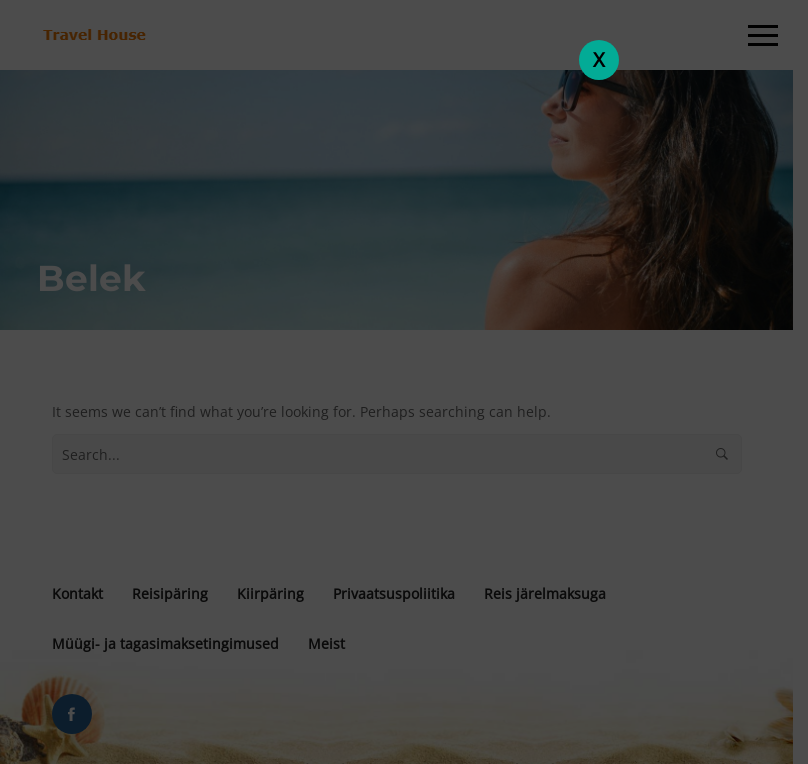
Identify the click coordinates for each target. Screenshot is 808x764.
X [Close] (599, 59)
